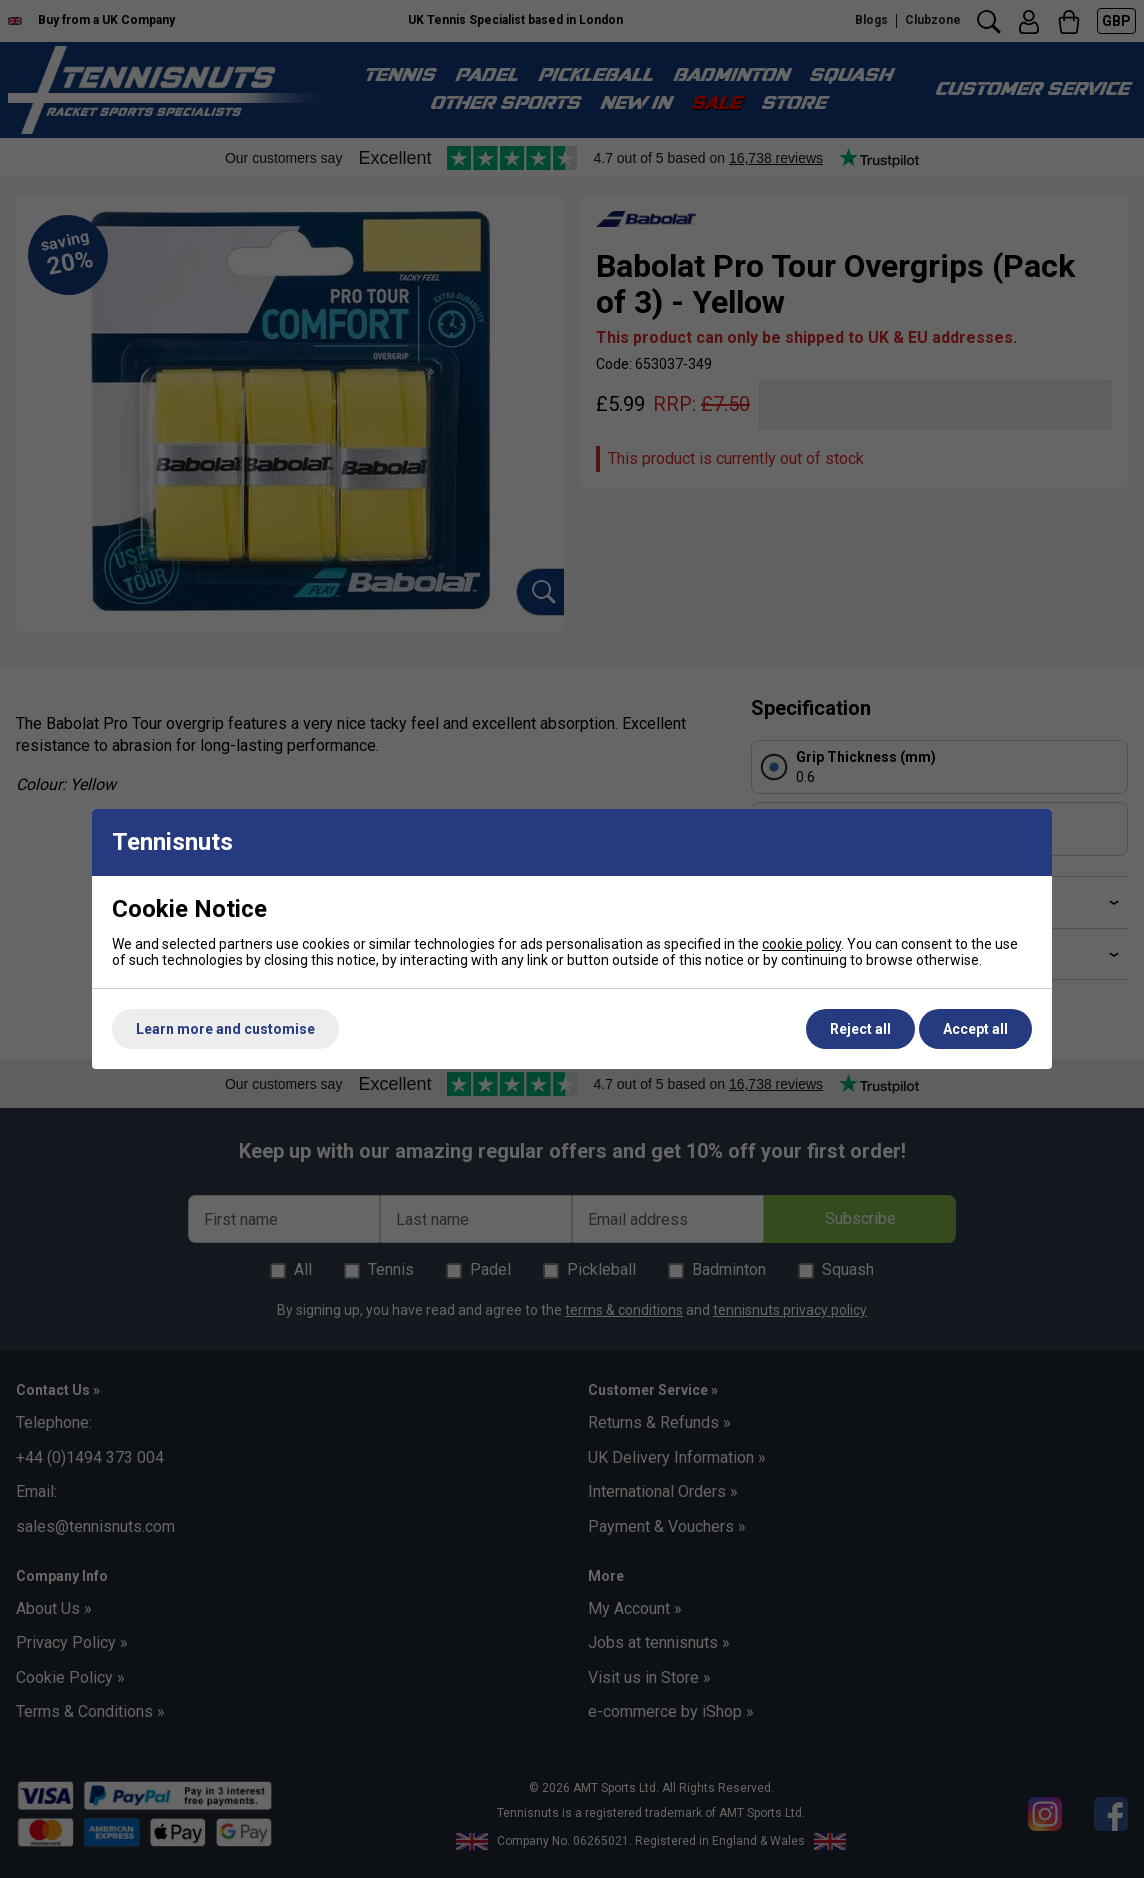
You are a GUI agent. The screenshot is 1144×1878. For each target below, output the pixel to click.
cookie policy (801, 944)
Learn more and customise (225, 1029)
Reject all (860, 1029)
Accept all (975, 1029)
